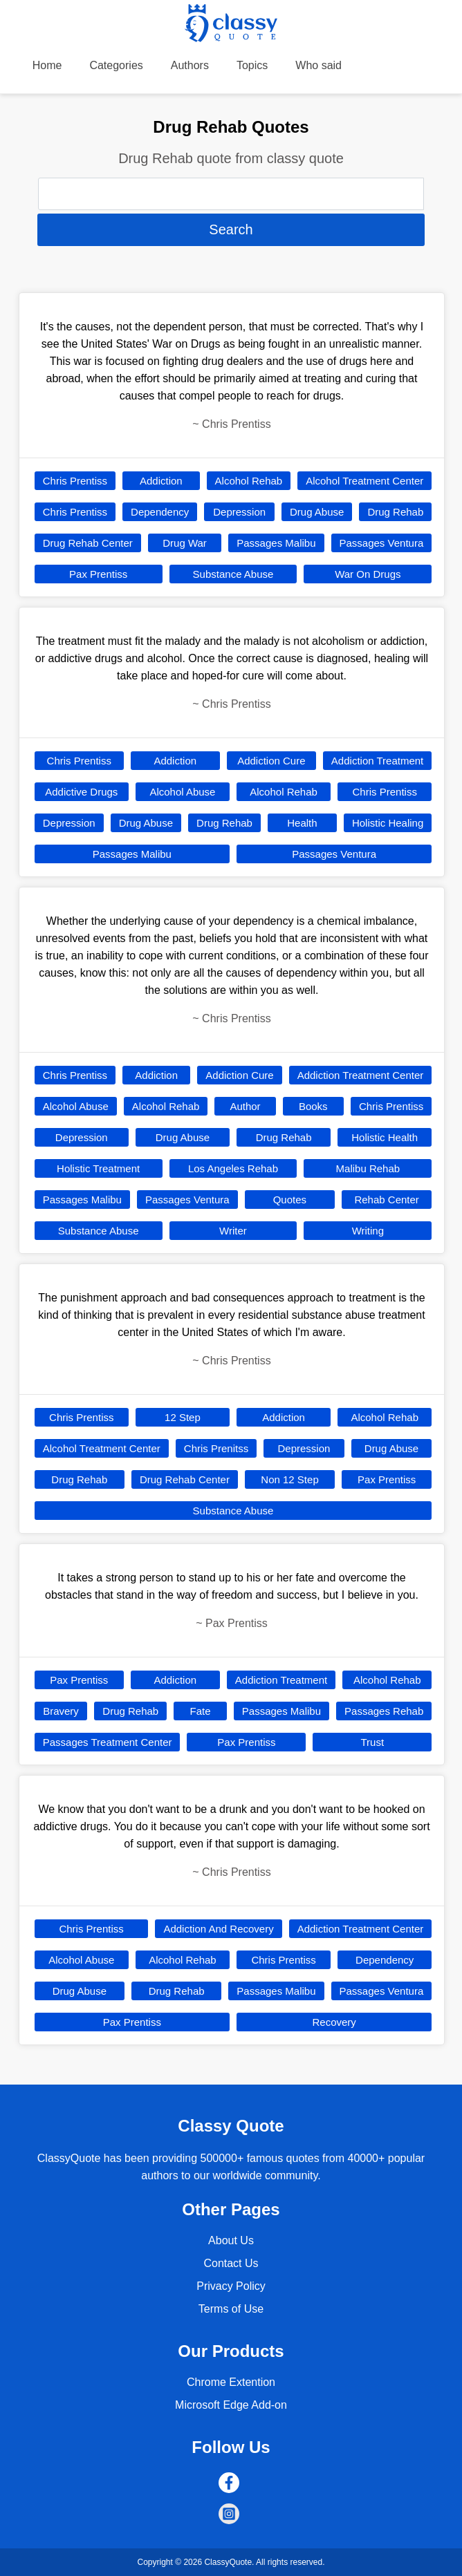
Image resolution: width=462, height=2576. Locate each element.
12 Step (183, 1417)
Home (47, 65)
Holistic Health (384, 1137)
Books (313, 1106)
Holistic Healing (387, 823)
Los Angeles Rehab (233, 1168)
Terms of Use (231, 2309)
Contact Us (230, 2263)
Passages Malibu (276, 543)
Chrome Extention (231, 2382)
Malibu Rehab (368, 1168)
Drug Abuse (317, 512)
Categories (115, 65)
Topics (252, 65)
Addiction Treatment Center (360, 1075)
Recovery (333, 2022)
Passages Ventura (382, 543)
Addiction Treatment (377, 761)
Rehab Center (386, 1199)
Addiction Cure (271, 761)
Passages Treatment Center (107, 1742)
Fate (200, 1711)
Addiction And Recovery (218, 1929)
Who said (318, 65)
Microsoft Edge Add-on (231, 2405)
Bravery (61, 1711)
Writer (233, 1231)
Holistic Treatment (98, 1168)
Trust (373, 1742)
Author (245, 1106)
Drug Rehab (395, 512)
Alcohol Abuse (182, 792)
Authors (190, 65)
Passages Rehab (383, 1711)
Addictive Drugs (81, 792)
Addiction (161, 481)
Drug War (185, 543)
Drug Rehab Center (88, 543)
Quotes (289, 1199)
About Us (231, 2240)
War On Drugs (367, 574)
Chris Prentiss (75, 481)
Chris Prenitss (216, 1448)
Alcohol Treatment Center (364, 481)
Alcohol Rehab (249, 481)
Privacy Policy (231, 2286)
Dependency (160, 512)
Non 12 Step (289, 1479)
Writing (368, 1231)
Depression (239, 512)
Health (302, 823)
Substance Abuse (233, 574)
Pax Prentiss (98, 574)
